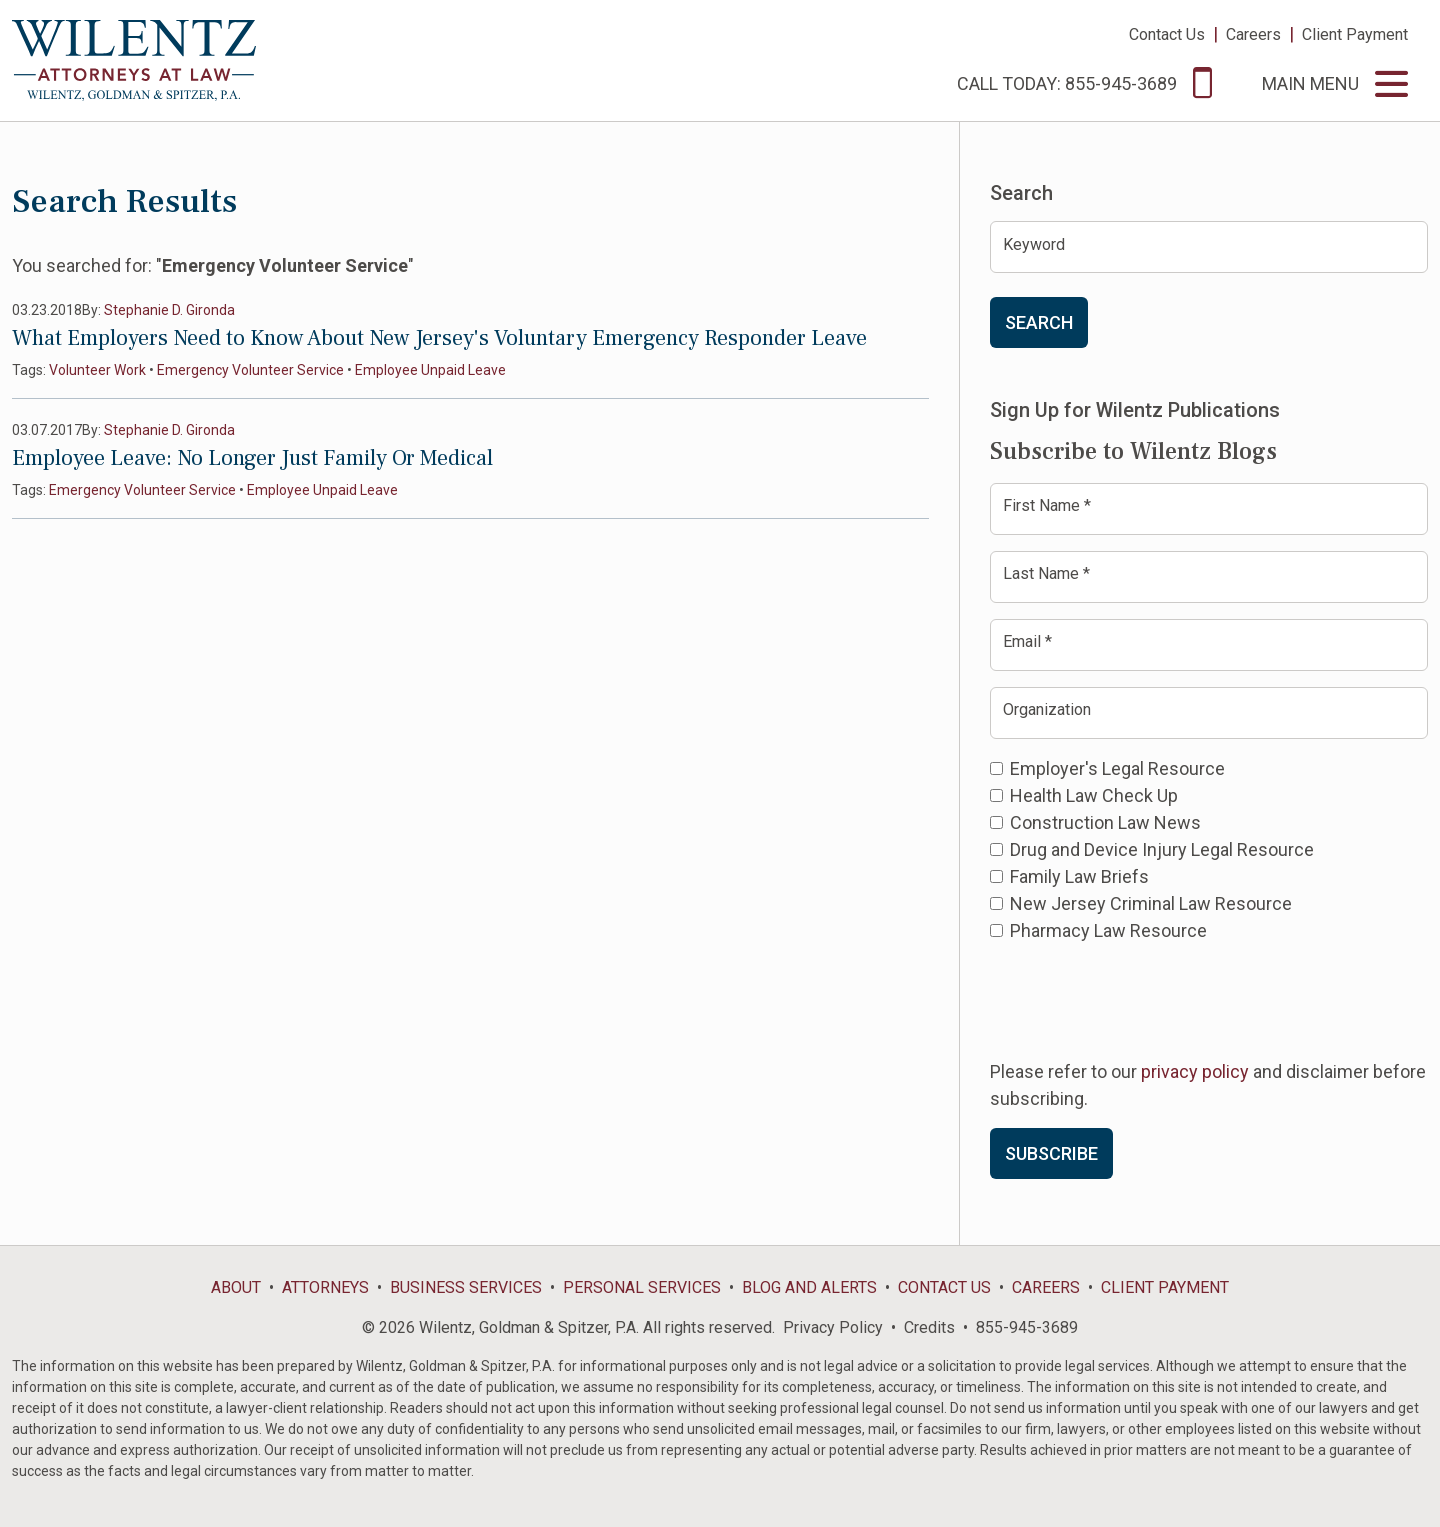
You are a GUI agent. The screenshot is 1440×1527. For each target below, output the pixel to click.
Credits (929, 1327)
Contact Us (1167, 34)
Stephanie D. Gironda (169, 310)
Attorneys (325, 1287)
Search (1039, 322)
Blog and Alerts (809, 1287)
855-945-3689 (1027, 1327)
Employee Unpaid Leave (430, 370)
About (236, 1287)
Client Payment (1355, 34)
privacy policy (1195, 1071)
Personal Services (642, 1287)
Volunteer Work (97, 370)
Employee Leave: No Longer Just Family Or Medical (252, 458)
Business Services (466, 1287)
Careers (1253, 34)
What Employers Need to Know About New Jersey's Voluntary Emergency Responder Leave (439, 338)
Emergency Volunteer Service (250, 370)
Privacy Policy (833, 1327)
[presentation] (1142, 999)
